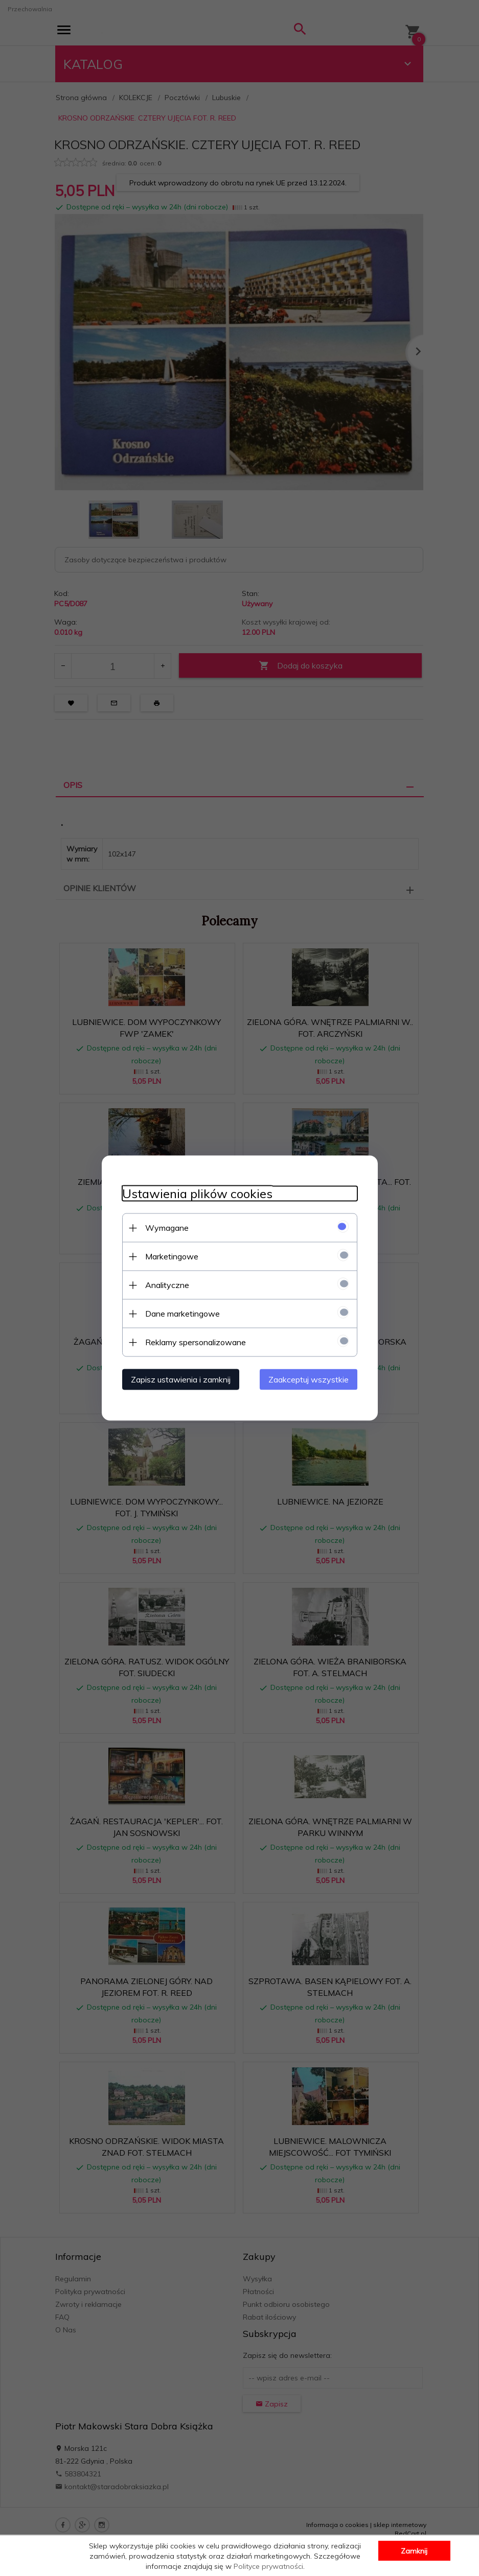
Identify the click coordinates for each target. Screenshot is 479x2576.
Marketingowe (171, 1256)
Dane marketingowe (182, 1313)
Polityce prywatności (268, 2566)
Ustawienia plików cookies (197, 1193)
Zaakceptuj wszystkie (308, 1379)
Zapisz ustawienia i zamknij (181, 1379)
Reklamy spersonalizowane (195, 1342)
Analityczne (167, 1285)
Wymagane (167, 1228)
